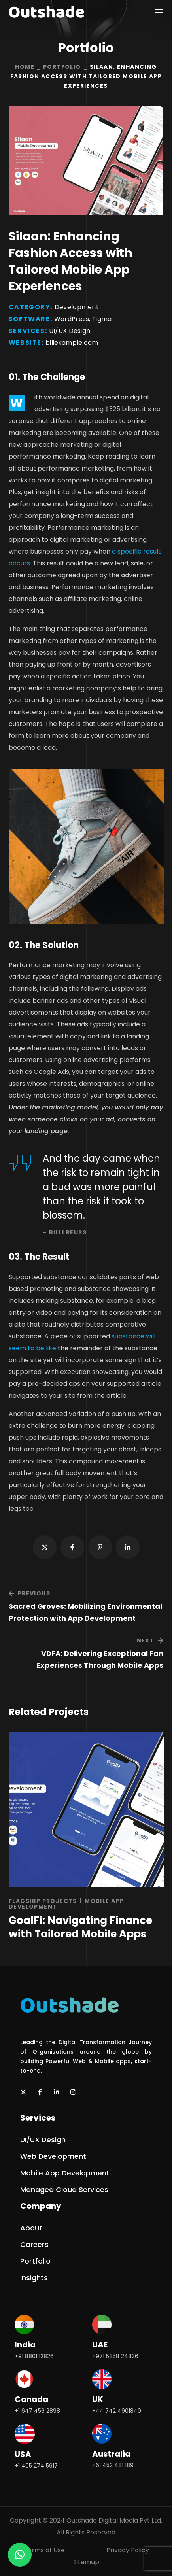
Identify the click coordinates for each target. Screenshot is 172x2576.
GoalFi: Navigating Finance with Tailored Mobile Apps (80, 1927)
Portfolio (62, 67)
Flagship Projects (43, 1901)
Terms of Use (44, 2550)
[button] (43, 2139)
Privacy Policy (127, 2550)
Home (24, 67)
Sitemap (86, 2562)
